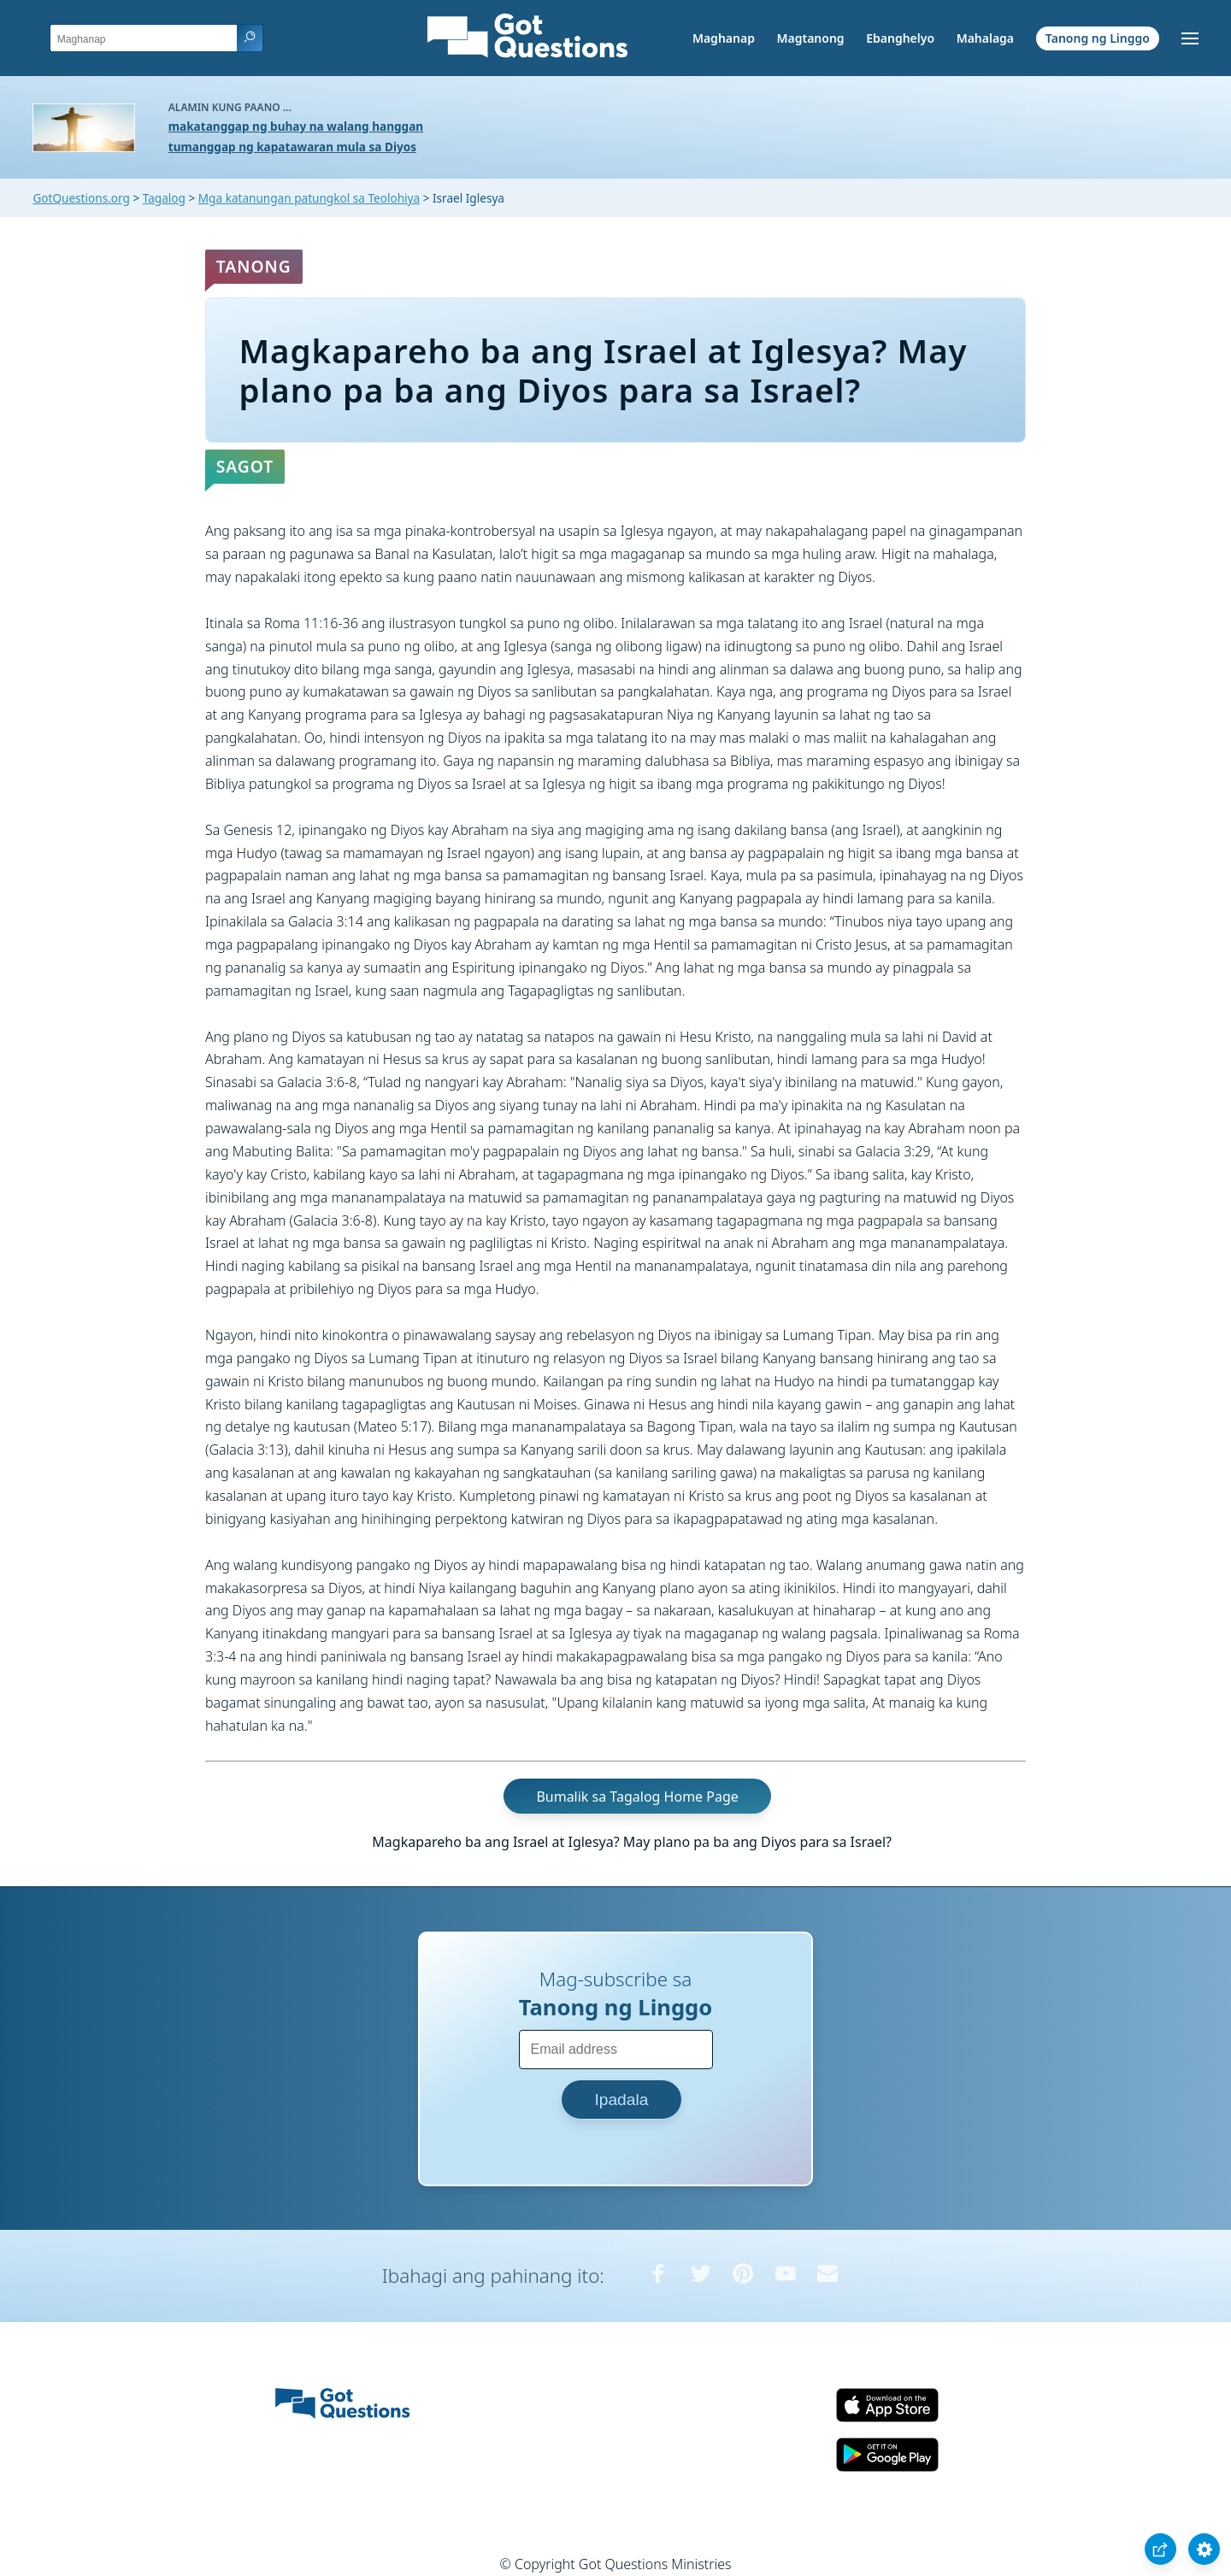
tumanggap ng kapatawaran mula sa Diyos (292, 146)
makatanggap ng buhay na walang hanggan (295, 126)
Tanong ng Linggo (1097, 38)
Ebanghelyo (900, 38)
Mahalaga (985, 38)
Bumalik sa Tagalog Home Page (637, 1795)
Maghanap (723, 38)
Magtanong (810, 38)
